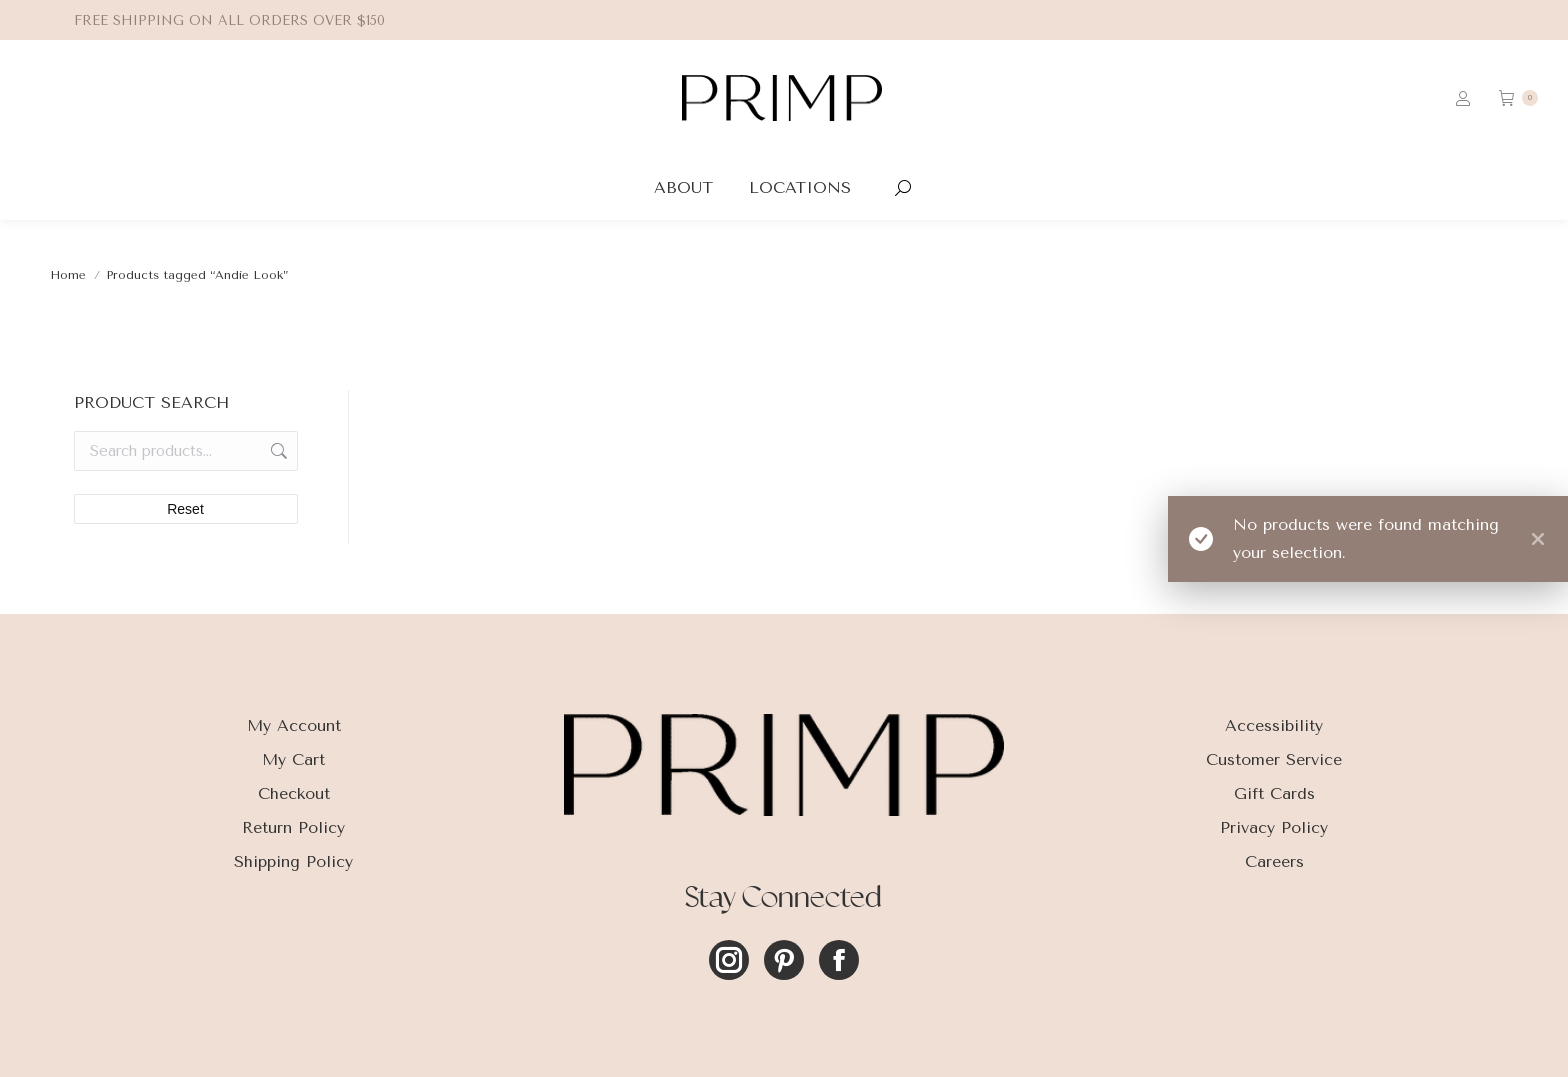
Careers (1274, 861)
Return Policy (293, 827)
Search (277, 451)
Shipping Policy (293, 861)
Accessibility (1274, 725)
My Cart (293, 759)
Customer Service (1274, 759)
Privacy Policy (1274, 827)
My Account (294, 725)
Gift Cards (1274, 793)
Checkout (294, 793)
